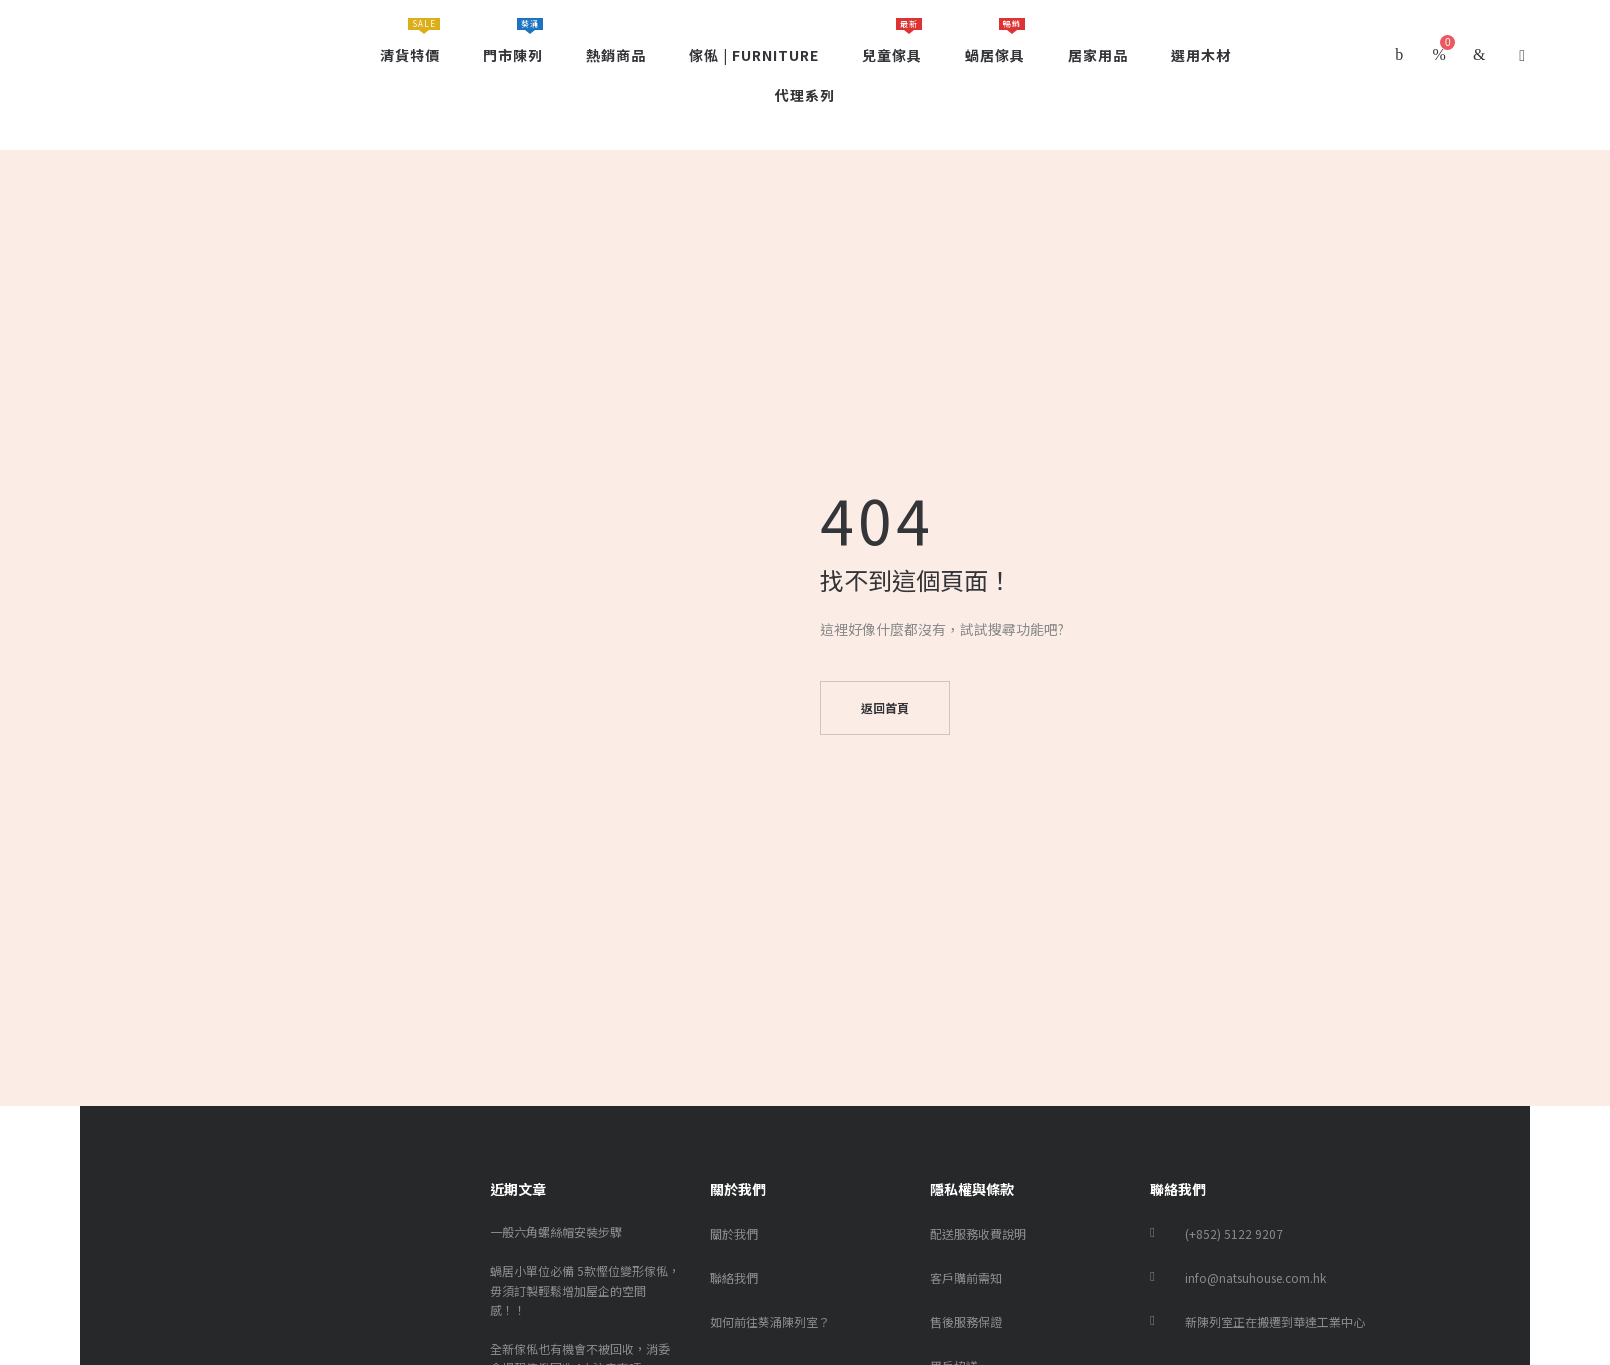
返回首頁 (885, 707)
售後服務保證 (966, 1321)
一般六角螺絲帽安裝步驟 (556, 1231)
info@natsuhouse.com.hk (1255, 1277)
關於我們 (734, 1233)
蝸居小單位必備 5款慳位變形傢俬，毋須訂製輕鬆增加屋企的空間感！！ (585, 1289)
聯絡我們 (734, 1277)
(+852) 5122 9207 (1234, 1233)
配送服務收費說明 (978, 1233)
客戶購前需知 (966, 1277)
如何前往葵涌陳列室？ (770, 1321)
